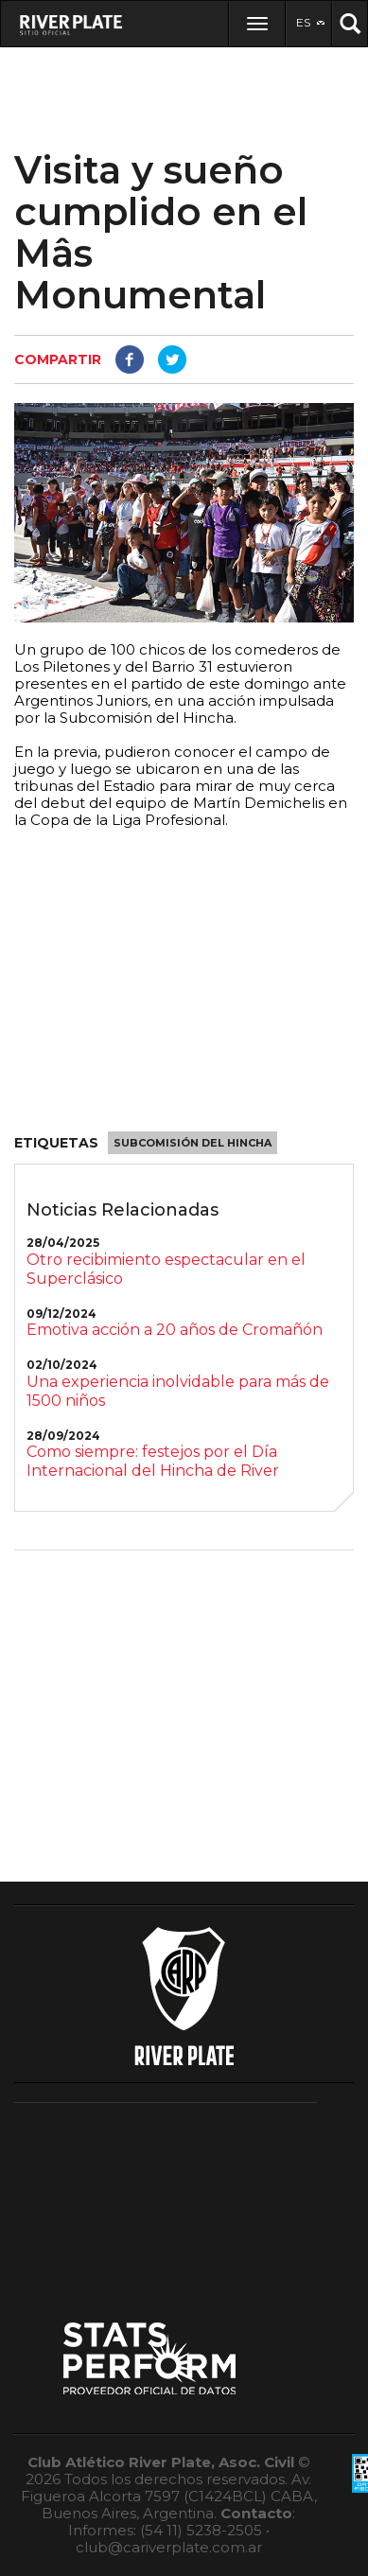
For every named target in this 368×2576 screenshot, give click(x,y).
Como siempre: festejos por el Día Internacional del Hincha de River (152, 1461)
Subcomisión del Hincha (193, 1142)
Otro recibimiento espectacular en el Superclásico (166, 1269)
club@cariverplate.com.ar (169, 2547)
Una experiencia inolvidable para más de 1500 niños (177, 1391)
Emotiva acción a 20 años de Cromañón (174, 1330)
